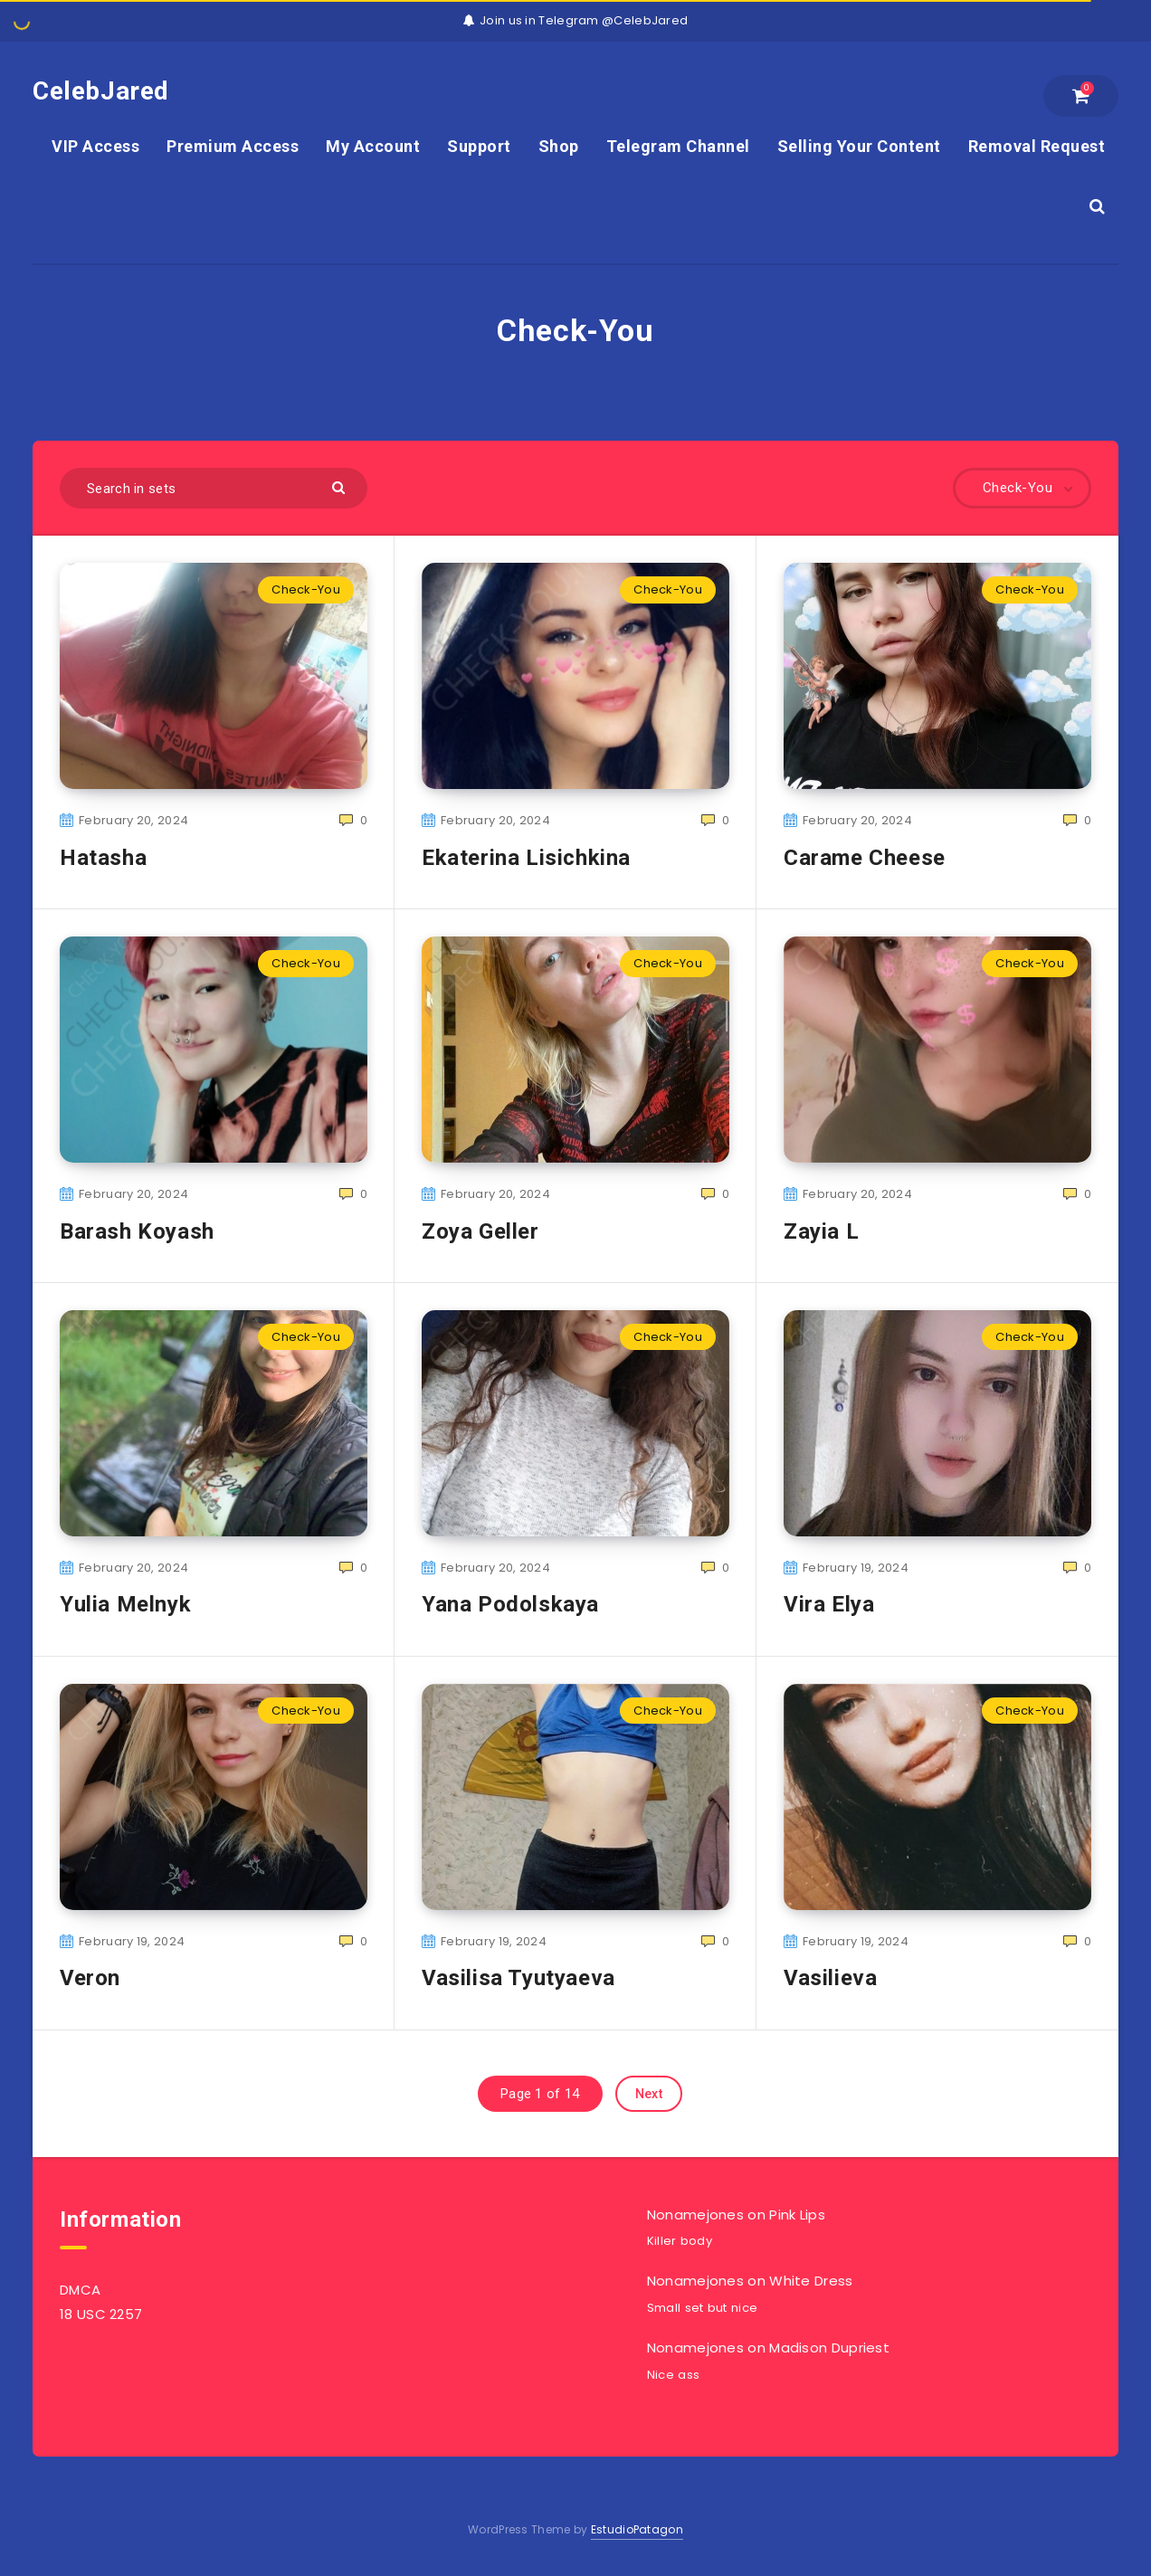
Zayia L (821, 1231)
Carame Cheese (865, 857)
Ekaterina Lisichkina (526, 857)
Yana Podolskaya (510, 1604)
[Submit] (340, 486)
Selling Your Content (859, 146)
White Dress (810, 2280)
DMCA (80, 2289)
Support (479, 146)
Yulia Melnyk (125, 1604)
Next (648, 2093)
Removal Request (1037, 146)
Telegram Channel (678, 146)
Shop (558, 146)
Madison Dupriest (829, 2347)
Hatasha (103, 857)
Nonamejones (695, 2214)
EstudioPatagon (637, 2529)
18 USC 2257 (101, 2314)
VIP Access (95, 146)
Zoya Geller (480, 1231)
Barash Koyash (137, 1231)
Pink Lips (797, 2214)
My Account (373, 146)
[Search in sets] (213, 488)
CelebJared (101, 91)
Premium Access (232, 146)
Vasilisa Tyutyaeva (518, 1978)
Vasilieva (830, 1978)
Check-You (305, 589)
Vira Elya (829, 1604)
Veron (90, 1978)
